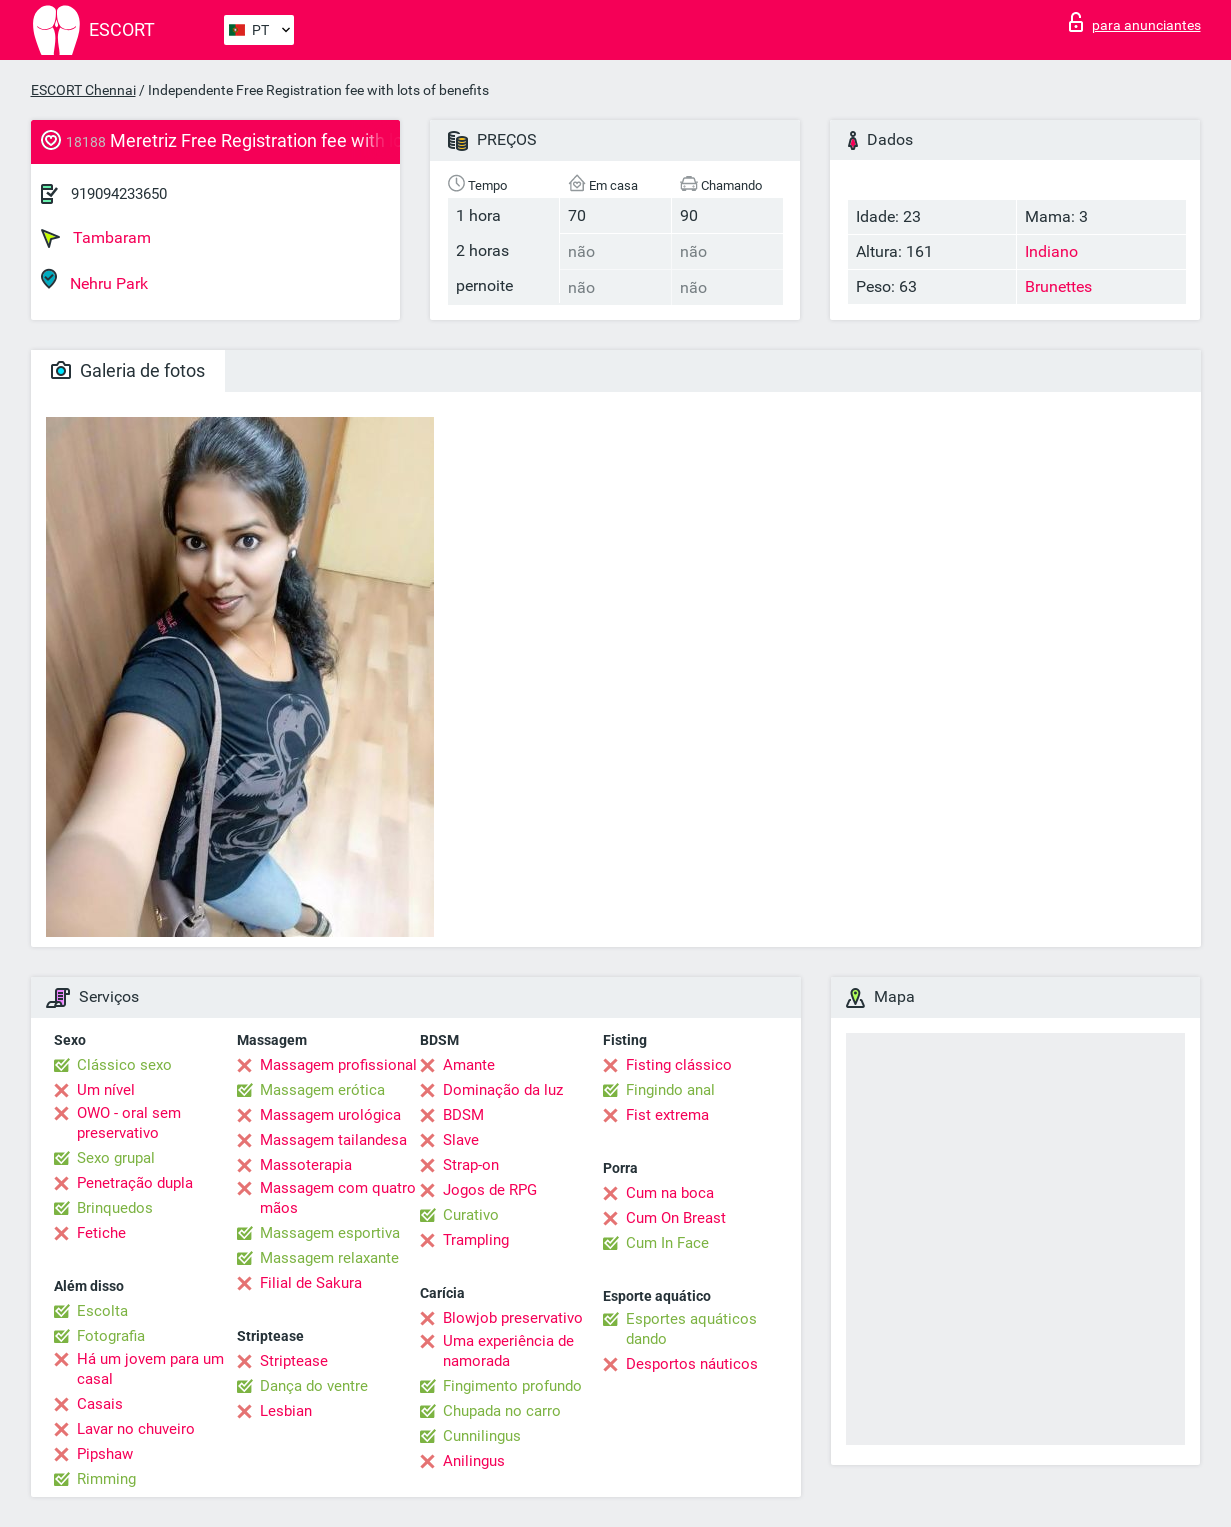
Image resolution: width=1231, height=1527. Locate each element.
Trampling (476, 1240)
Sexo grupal (116, 1158)
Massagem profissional (338, 1065)
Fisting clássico (679, 1065)
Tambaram (96, 238)
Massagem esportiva (330, 1233)
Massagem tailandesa (333, 1140)
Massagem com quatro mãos (338, 1198)
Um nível (106, 1090)
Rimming (106, 1479)
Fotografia (111, 1336)
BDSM (463, 1115)
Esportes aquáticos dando (691, 1329)
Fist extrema (667, 1115)
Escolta (102, 1311)
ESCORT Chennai (83, 90)
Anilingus (474, 1461)
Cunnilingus (482, 1436)
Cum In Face (667, 1243)
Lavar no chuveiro (136, 1429)
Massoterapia (306, 1165)
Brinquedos (115, 1208)
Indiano (1051, 251)
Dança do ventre (314, 1386)
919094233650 (119, 194)
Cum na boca (670, 1193)
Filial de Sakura (311, 1283)
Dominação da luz (503, 1090)
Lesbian (286, 1411)
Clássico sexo (124, 1065)
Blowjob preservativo (513, 1318)
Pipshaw (105, 1454)
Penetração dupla (135, 1183)
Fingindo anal (670, 1090)
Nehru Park (94, 280)
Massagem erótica (322, 1090)
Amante (469, 1065)
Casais (100, 1404)
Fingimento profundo (512, 1386)
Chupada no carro (502, 1411)
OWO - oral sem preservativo (129, 1123)
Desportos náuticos (692, 1364)
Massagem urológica (330, 1115)
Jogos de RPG (490, 1190)
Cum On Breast (676, 1218)
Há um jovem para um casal (150, 1369)
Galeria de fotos (128, 370)
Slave (461, 1140)
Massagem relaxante (329, 1258)
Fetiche (101, 1233)
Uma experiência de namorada (508, 1351)
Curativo (471, 1215)
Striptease (294, 1361)
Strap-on (471, 1165)
